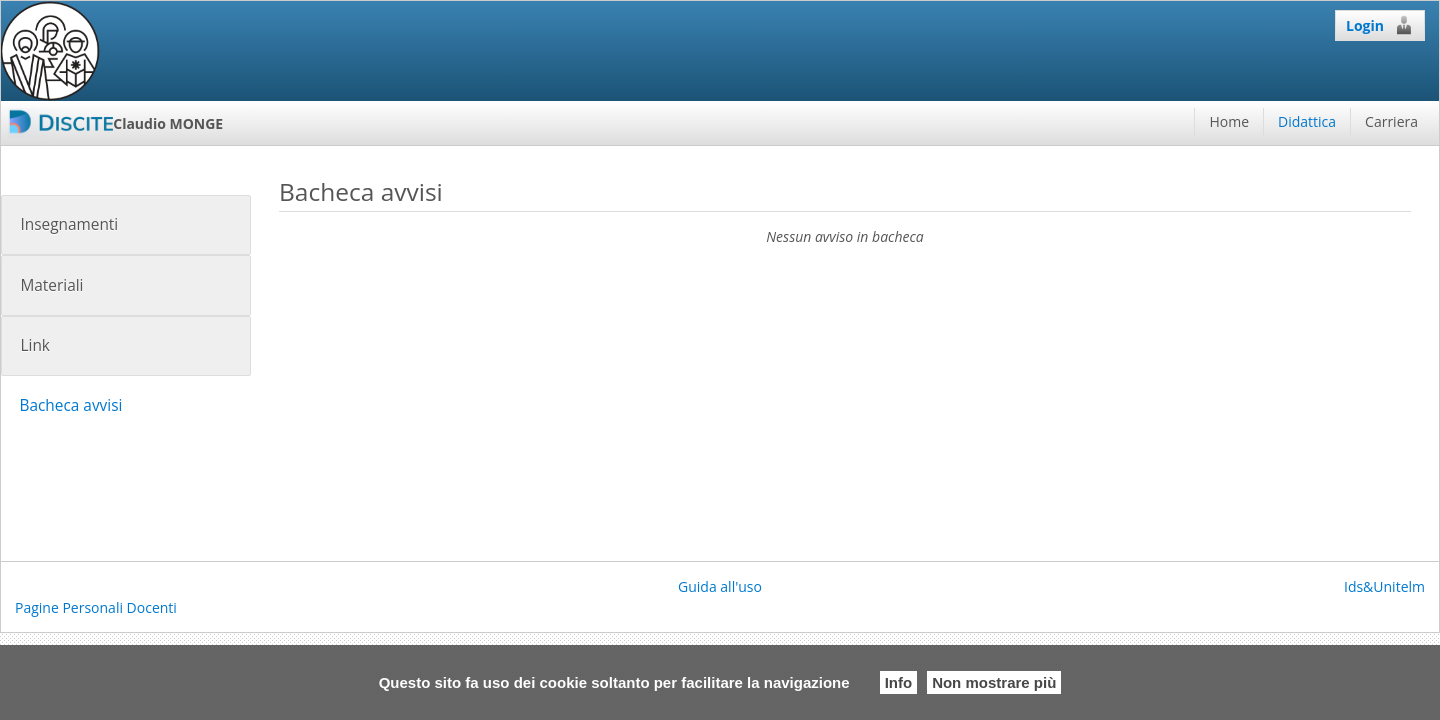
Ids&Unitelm (1384, 586)
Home (1229, 121)
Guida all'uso (720, 586)
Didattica (1307, 121)
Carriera (1391, 121)
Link (34, 345)
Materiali (51, 285)
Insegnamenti (69, 224)
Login (1380, 25)
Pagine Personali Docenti (96, 607)
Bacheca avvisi (70, 405)
